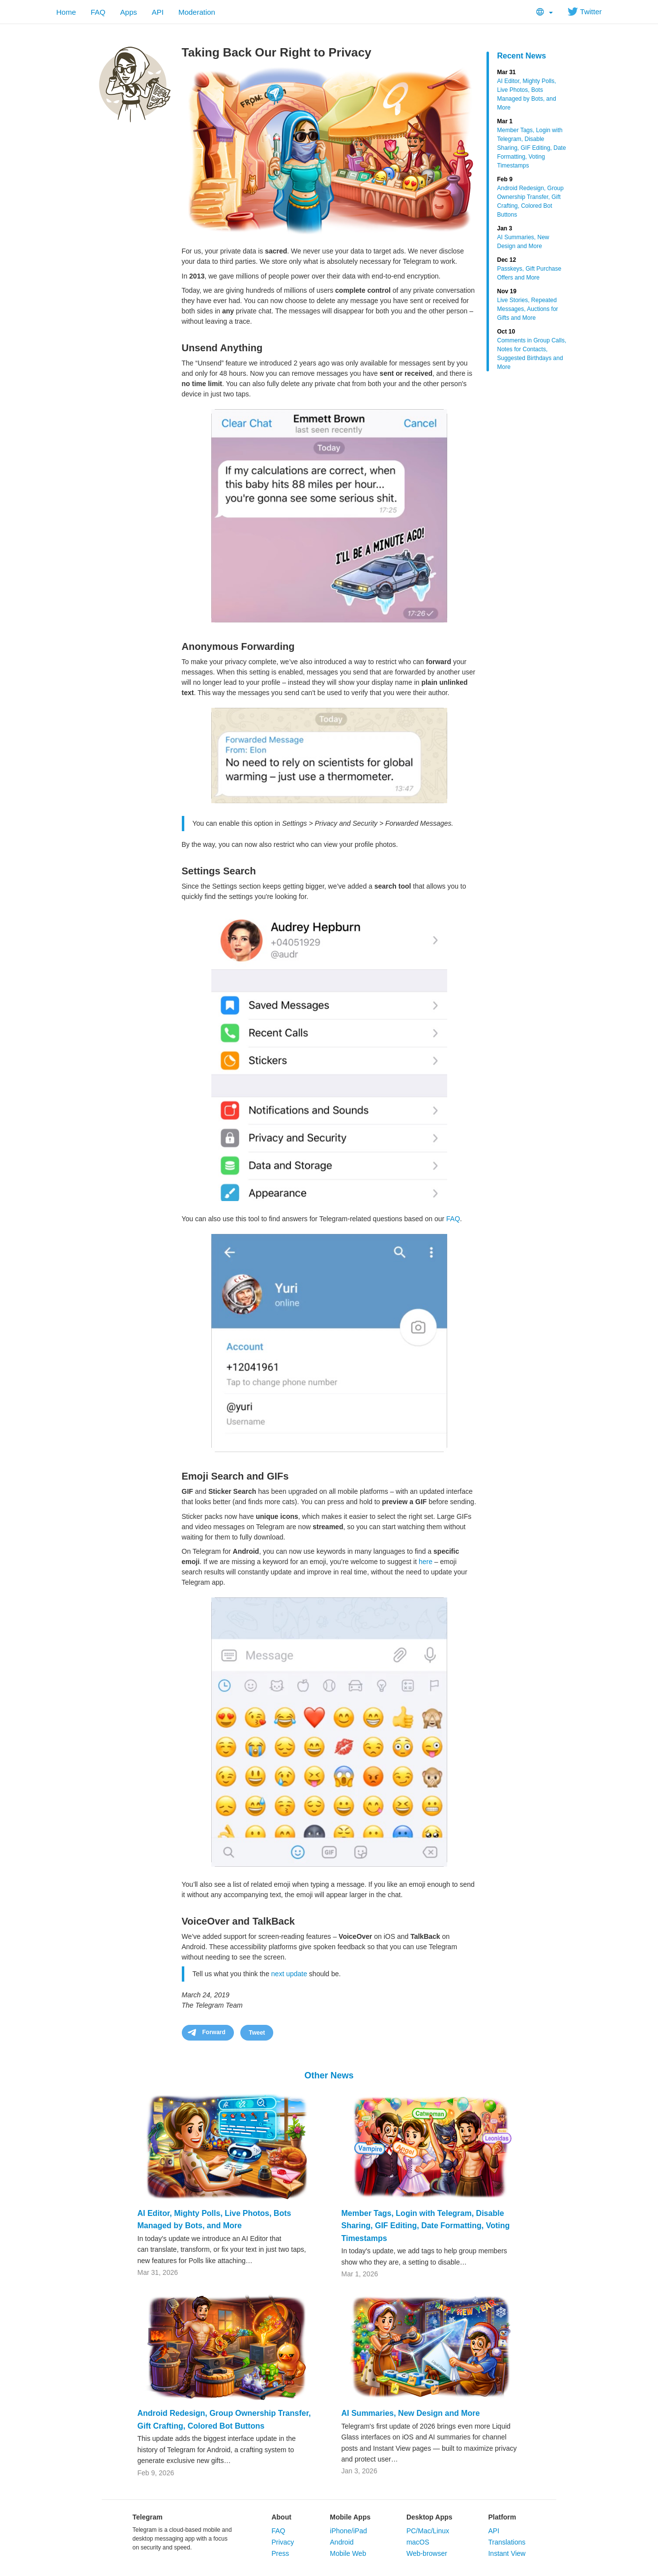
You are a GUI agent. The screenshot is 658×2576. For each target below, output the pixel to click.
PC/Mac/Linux (427, 2531)
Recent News (521, 56)
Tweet (257, 2032)
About (281, 2517)
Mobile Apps (350, 2517)
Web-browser (426, 2553)
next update (289, 1974)
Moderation (196, 12)
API (158, 12)
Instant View (506, 2553)
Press (280, 2553)
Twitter (584, 11)
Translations (506, 2542)
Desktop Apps (429, 2517)
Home (66, 12)
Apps (128, 12)
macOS (417, 2542)
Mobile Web (348, 2553)
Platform (502, 2517)
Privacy (282, 2542)
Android (341, 2542)
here (425, 1562)
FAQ (98, 12)
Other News (328, 2075)
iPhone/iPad (348, 2531)
